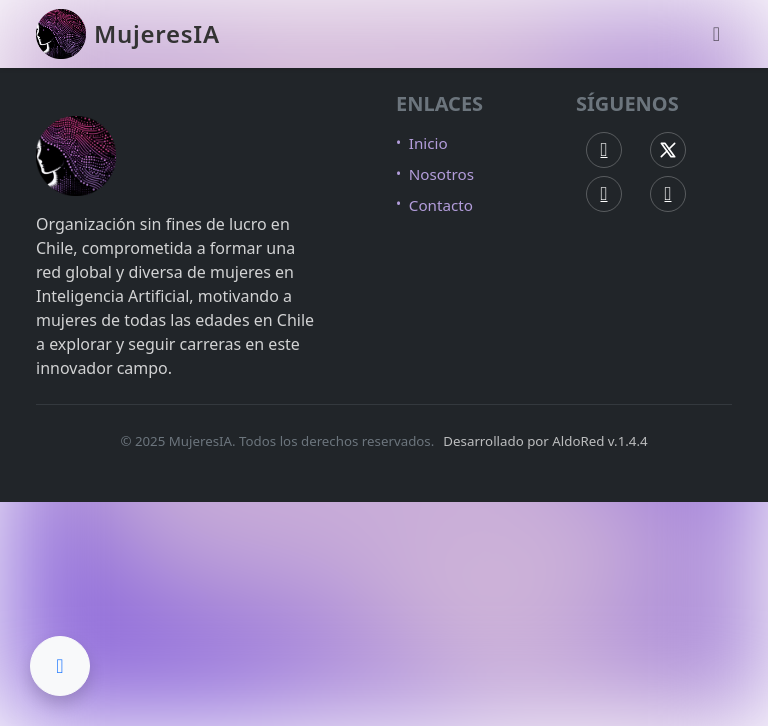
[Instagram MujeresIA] (604, 194)
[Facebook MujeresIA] (604, 150)
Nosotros (441, 174)
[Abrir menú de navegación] (716, 34)
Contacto (441, 205)
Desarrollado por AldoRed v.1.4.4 (545, 441)
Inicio (428, 143)
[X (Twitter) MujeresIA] (668, 150)
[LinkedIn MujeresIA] (668, 194)
